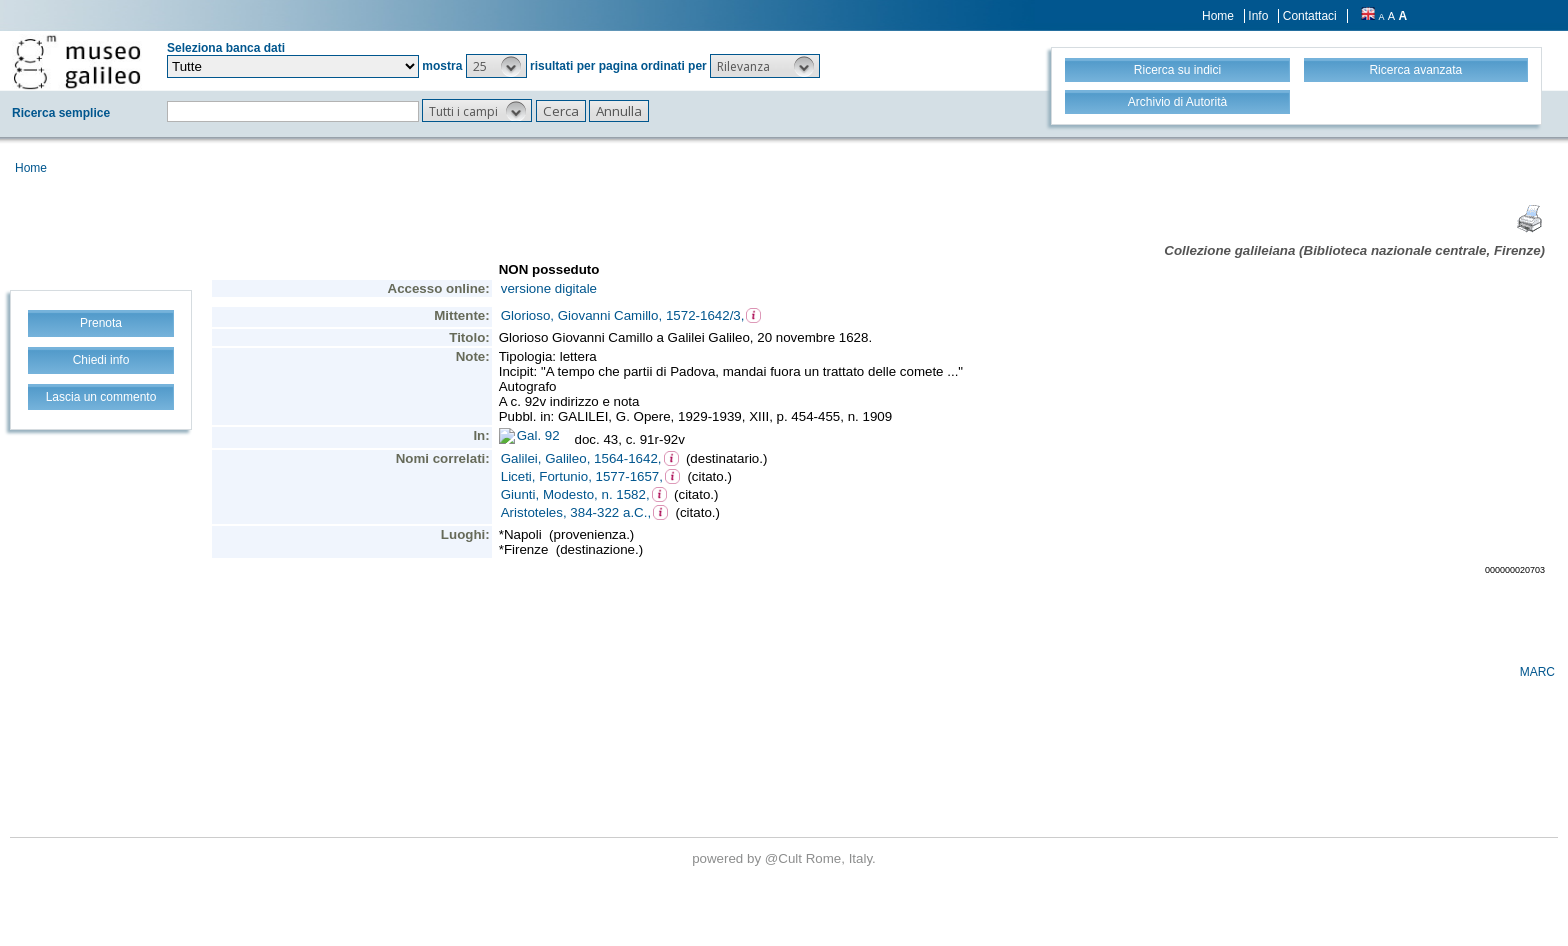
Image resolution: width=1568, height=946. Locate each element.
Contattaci (1310, 16)
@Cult (785, 858)
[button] (496, 66)
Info (1258, 16)
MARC (1537, 672)
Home (1218, 16)
